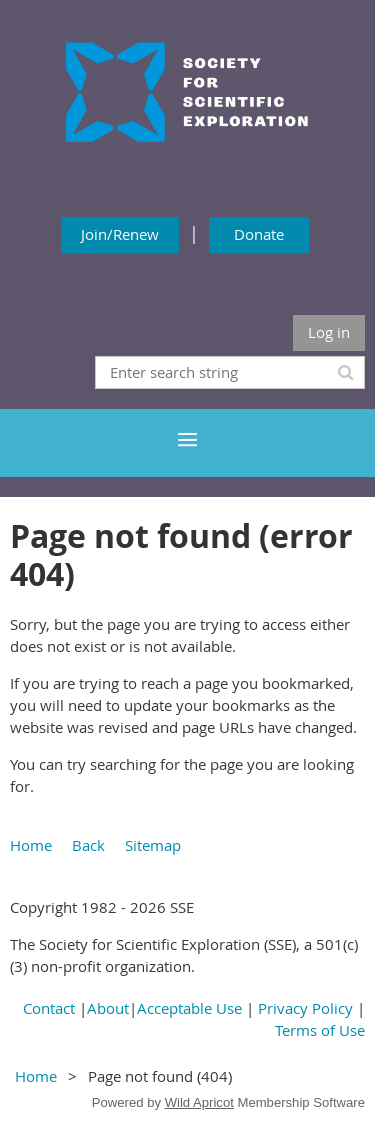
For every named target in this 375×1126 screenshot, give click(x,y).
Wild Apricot (199, 1102)
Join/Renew (120, 234)
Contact (49, 1008)
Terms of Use (320, 1030)
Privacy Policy (305, 1008)
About (108, 1008)
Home (31, 845)
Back (88, 845)
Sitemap (153, 845)
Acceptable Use (189, 1008)
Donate (259, 234)
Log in (329, 332)
